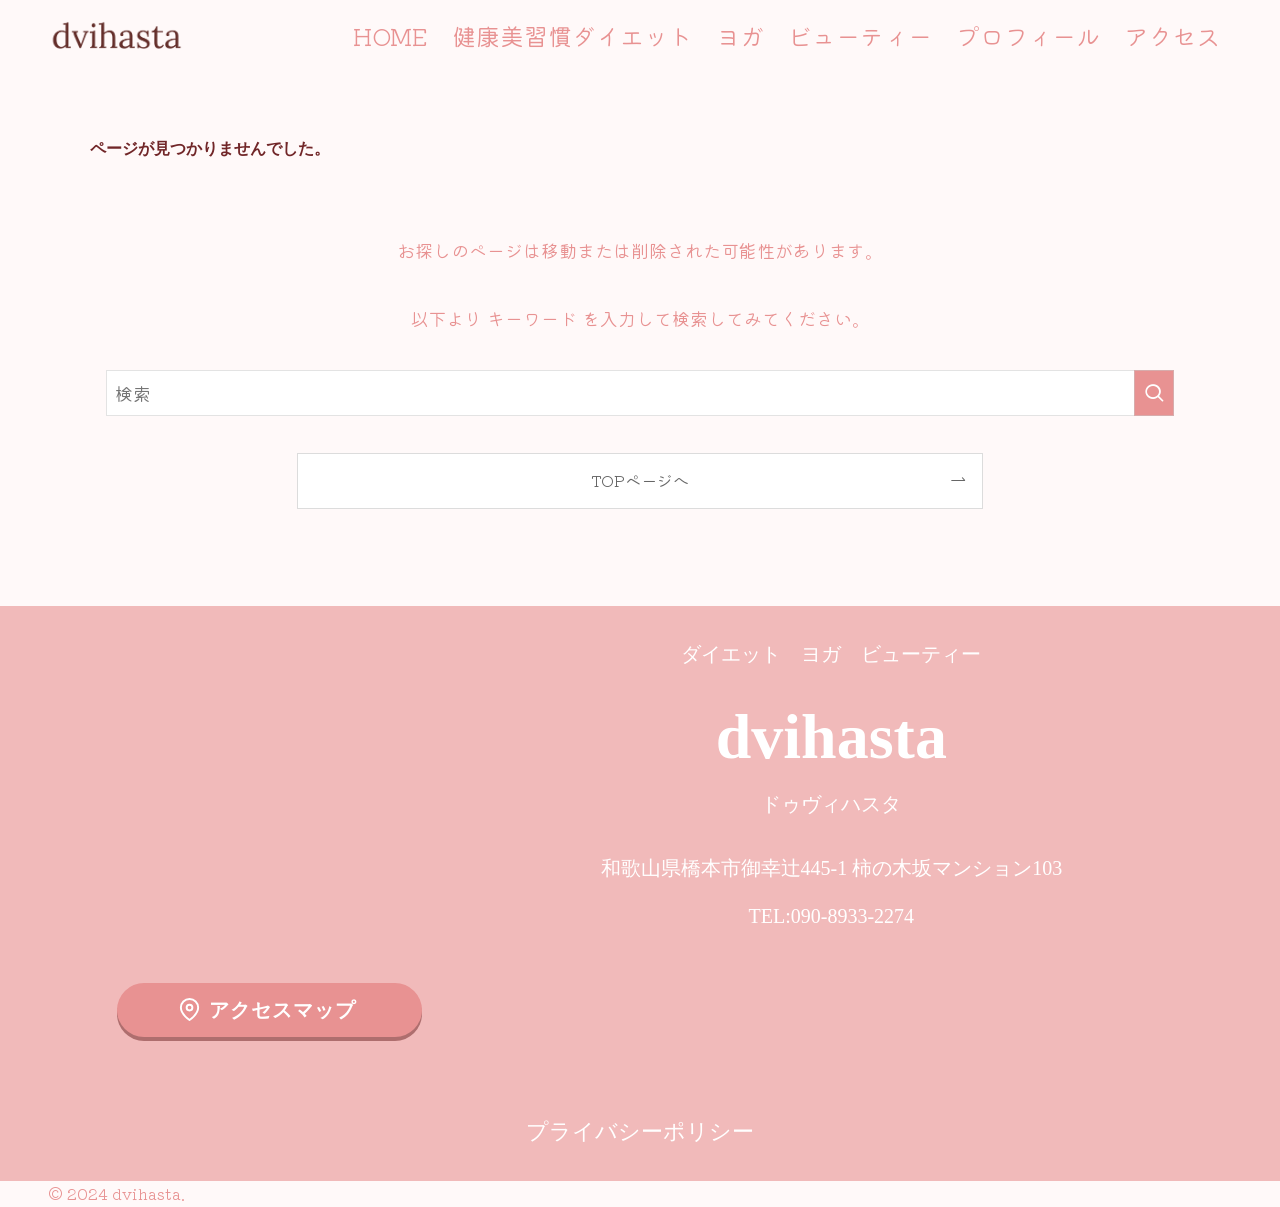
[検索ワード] (640, 393)
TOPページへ (640, 480)
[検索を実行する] (1154, 393)
